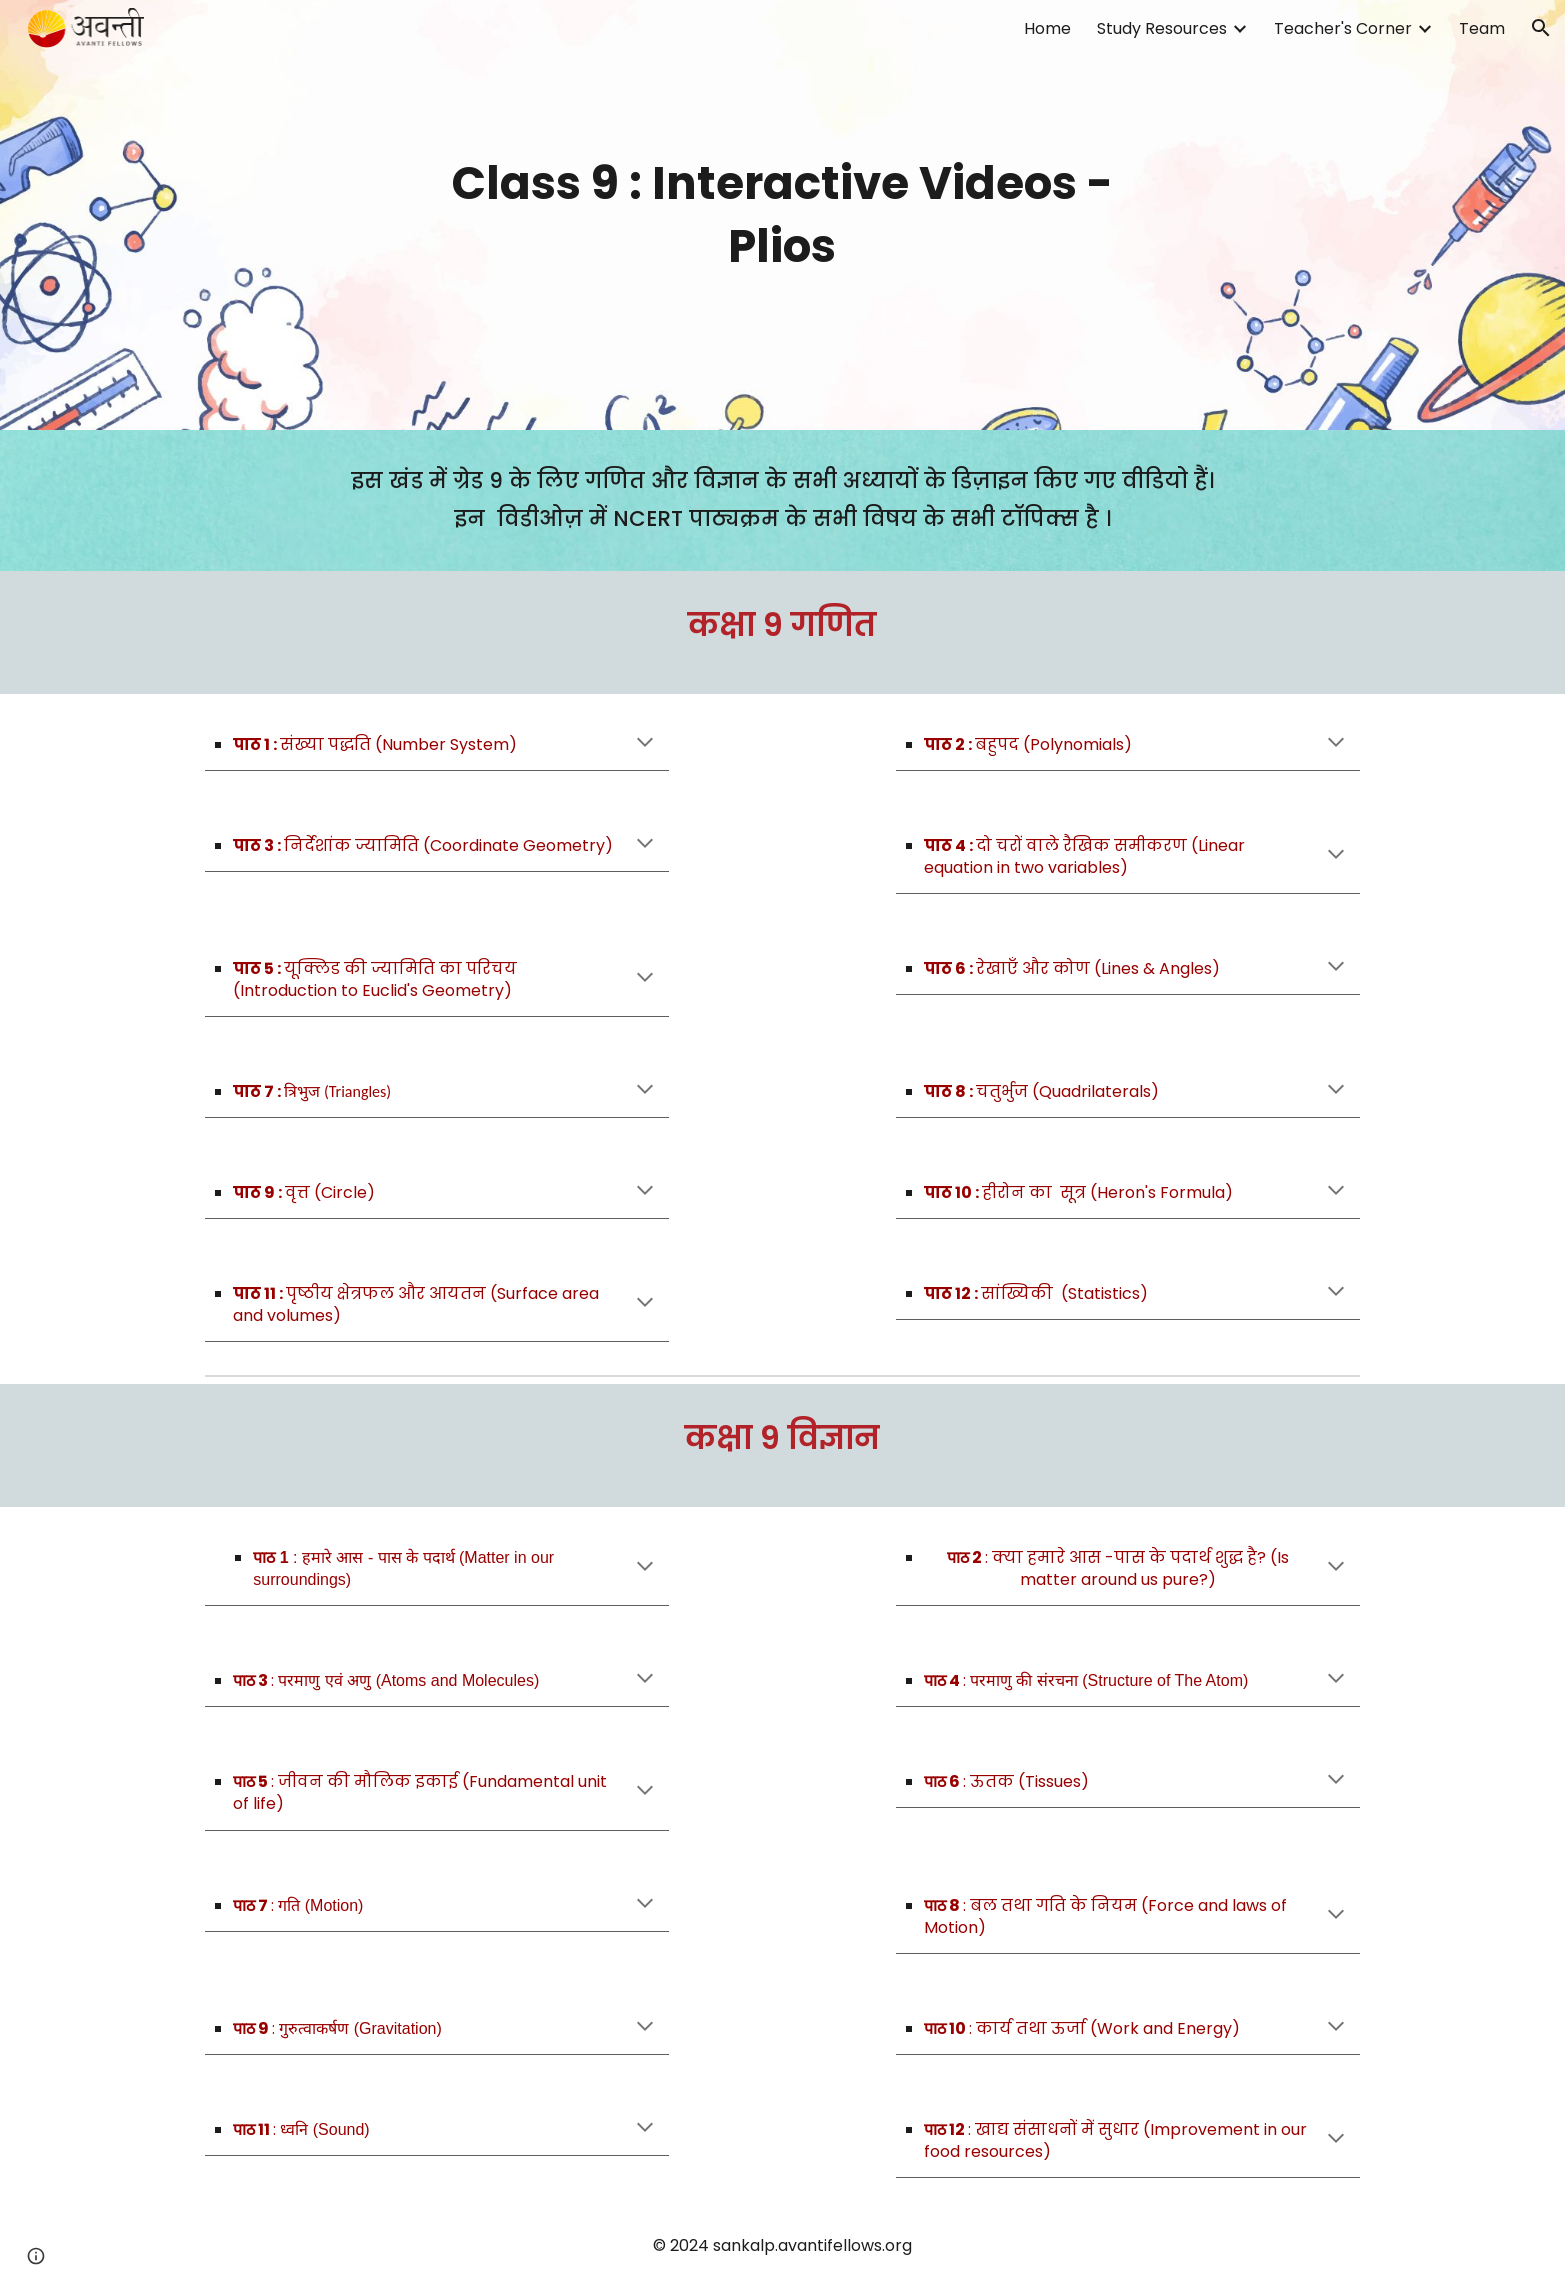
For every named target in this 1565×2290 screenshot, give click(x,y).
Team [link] (1482, 28)
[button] (1541, 28)
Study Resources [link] (1162, 28)
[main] (783, 214)
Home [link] (1047, 28)
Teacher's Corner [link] (1343, 28)
